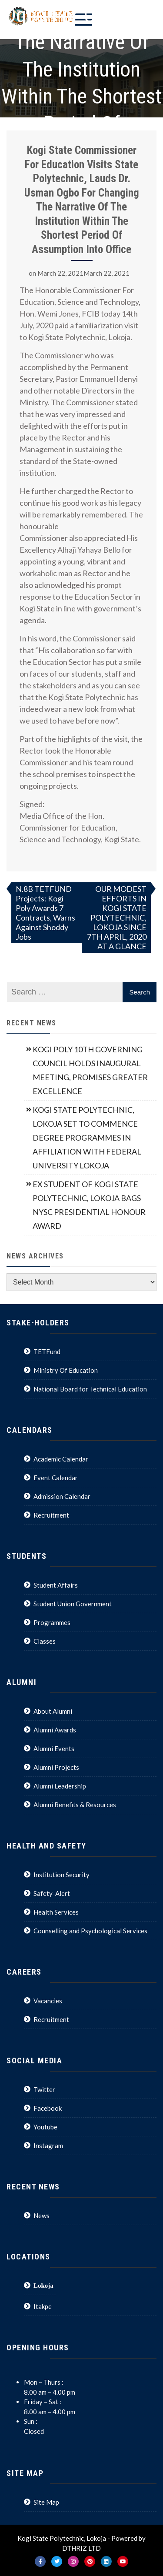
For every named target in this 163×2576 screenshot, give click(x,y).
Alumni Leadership (59, 1786)
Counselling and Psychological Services (90, 1931)
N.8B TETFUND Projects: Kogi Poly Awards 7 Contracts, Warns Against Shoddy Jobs (45, 912)
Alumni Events (53, 1748)
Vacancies (47, 2001)
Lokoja (43, 2285)
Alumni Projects (56, 1767)
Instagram (48, 2145)
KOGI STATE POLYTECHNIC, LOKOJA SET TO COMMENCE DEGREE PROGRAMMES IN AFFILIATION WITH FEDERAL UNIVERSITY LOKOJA (87, 1137)
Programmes (51, 1622)
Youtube (45, 2127)
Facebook (47, 2108)
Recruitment (51, 1515)
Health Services (56, 1912)
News (41, 2215)
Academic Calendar (60, 1459)
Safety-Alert (51, 1893)
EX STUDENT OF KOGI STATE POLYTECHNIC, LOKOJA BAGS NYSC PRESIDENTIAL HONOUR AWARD (89, 1205)
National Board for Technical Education (90, 1389)
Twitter (44, 2089)
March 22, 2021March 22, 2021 (83, 273)
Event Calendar (55, 1478)
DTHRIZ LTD (81, 2548)
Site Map (46, 2502)
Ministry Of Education (65, 1370)
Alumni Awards (54, 1730)
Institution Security (61, 1875)
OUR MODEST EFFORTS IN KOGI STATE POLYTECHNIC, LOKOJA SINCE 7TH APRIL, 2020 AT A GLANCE (116, 917)
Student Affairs (55, 1585)
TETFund (46, 1351)
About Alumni (52, 1711)
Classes (44, 1641)
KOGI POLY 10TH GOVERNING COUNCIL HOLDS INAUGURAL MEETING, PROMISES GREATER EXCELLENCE (90, 1070)
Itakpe (42, 2306)
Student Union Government (72, 1604)
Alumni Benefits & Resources (74, 1805)
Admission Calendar (61, 1496)
